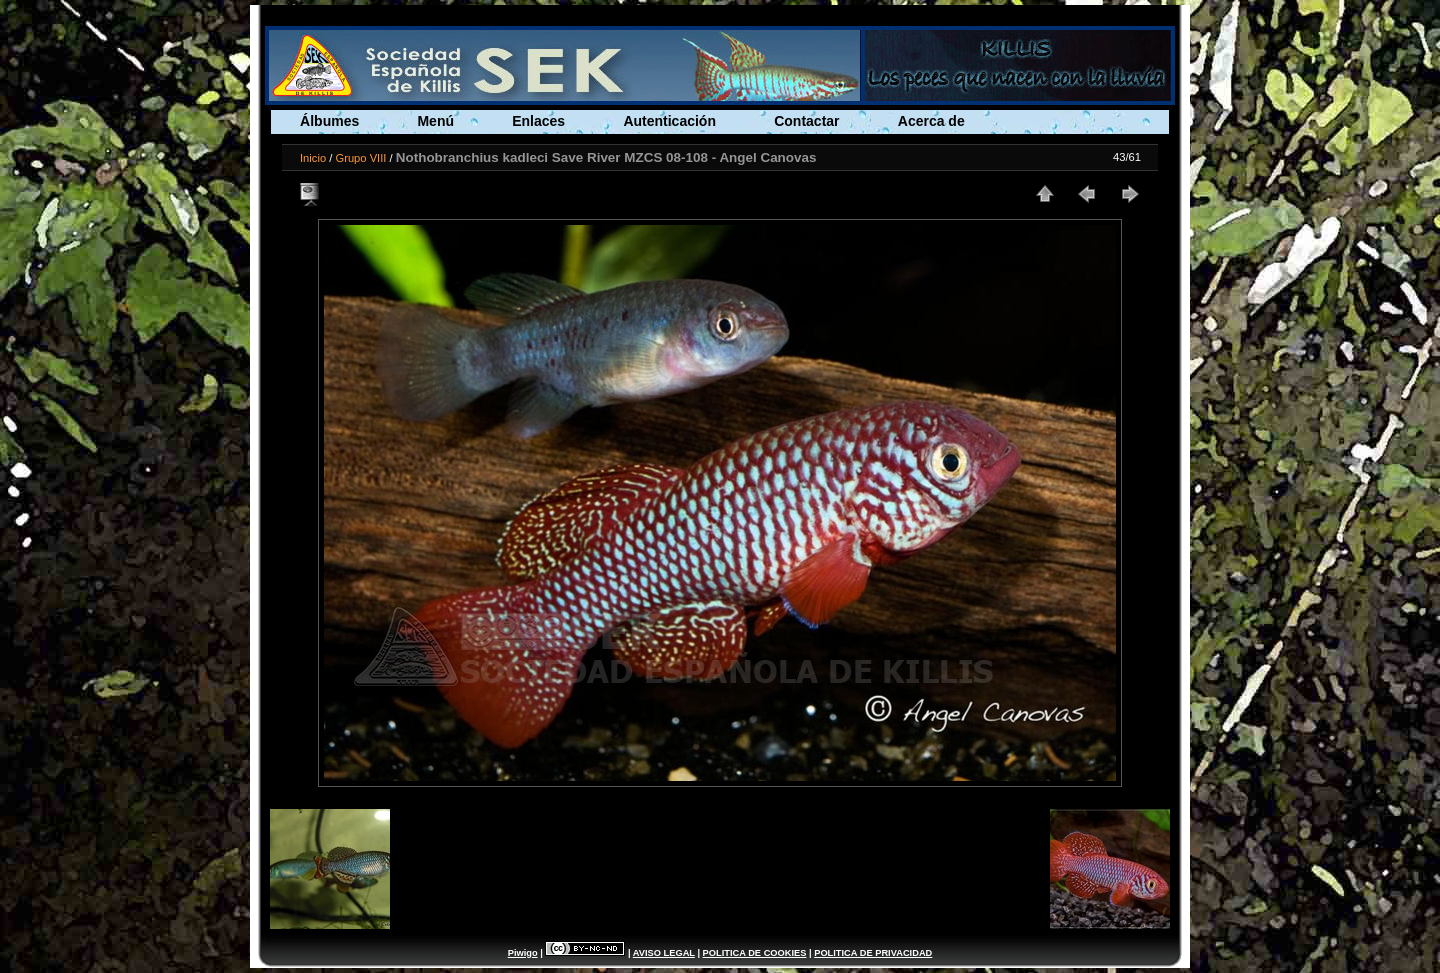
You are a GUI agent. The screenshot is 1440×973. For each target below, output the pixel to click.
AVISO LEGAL (664, 953)
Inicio (313, 158)
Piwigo (523, 953)
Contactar (806, 121)
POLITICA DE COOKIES (755, 953)
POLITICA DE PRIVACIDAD (873, 953)
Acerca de (931, 121)
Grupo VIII (360, 158)
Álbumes (329, 121)
